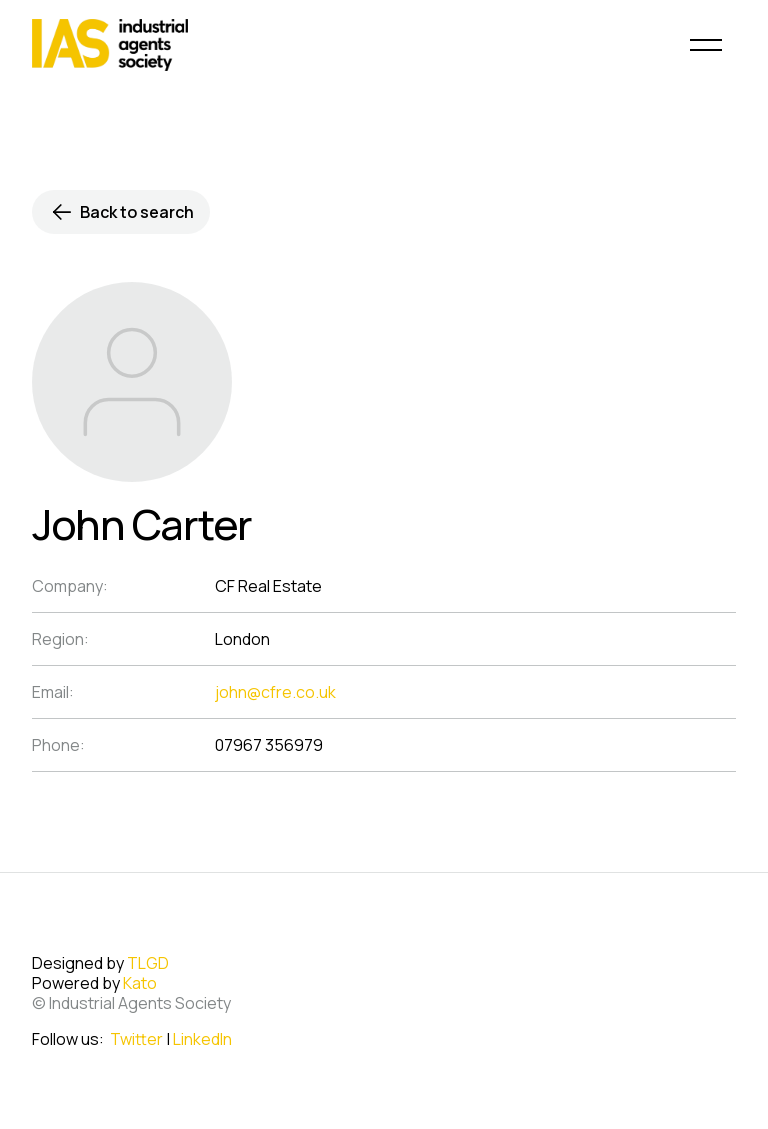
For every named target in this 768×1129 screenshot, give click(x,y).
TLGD (148, 963)
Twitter (136, 1039)
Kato (140, 983)
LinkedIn (202, 1039)
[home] (110, 45)
